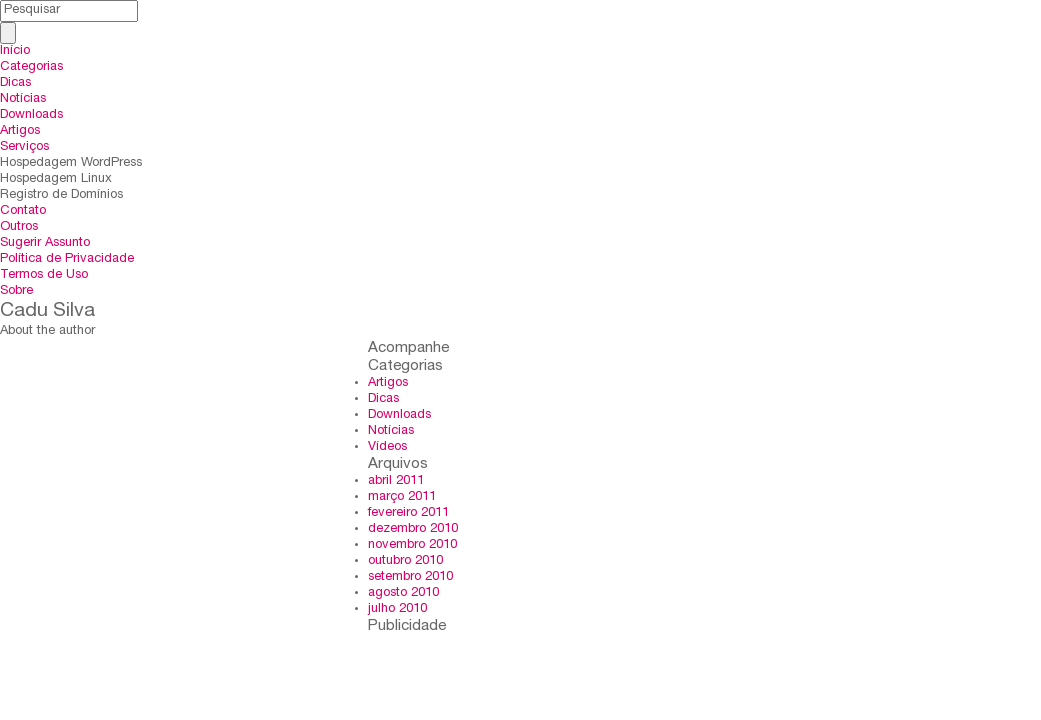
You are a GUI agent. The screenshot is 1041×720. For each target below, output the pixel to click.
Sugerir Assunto (45, 243)
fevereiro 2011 (408, 513)
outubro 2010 (405, 561)
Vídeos (387, 447)
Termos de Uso (44, 275)
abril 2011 (396, 481)
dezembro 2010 (413, 529)
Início (15, 51)
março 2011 (402, 497)
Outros (19, 227)
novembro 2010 (412, 545)
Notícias (23, 99)
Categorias (31, 67)
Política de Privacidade (67, 259)
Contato (23, 211)
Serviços (24, 147)
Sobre (16, 291)
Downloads (31, 115)
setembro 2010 (410, 577)
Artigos (20, 131)
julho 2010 (397, 609)
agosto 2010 (403, 593)
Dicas (15, 83)
